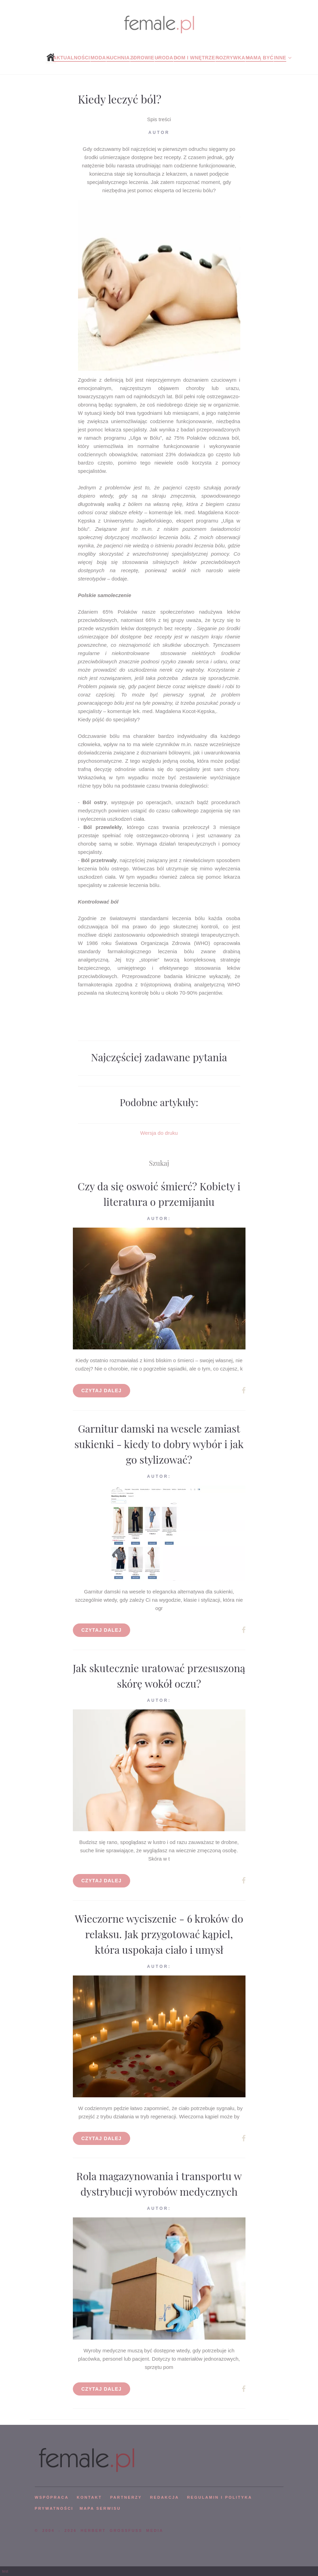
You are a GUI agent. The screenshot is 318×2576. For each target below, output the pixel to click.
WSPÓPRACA (52, 2497)
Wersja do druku (159, 1133)
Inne (280, 57)
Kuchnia (118, 57)
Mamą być (259, 57)
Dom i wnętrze (194, 57)
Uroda (164, 57)
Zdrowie (142, 57)
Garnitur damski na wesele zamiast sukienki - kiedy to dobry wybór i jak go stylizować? (159, 1444)
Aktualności (71, 57)
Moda (98, 57)
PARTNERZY (126, 2497)
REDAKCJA (164, 2497)
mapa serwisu (100, 2508)
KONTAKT (89, 2497)
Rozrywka (230, 57)
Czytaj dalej (101, 1390)
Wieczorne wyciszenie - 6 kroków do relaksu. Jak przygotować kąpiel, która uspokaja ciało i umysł (159, 1934)
